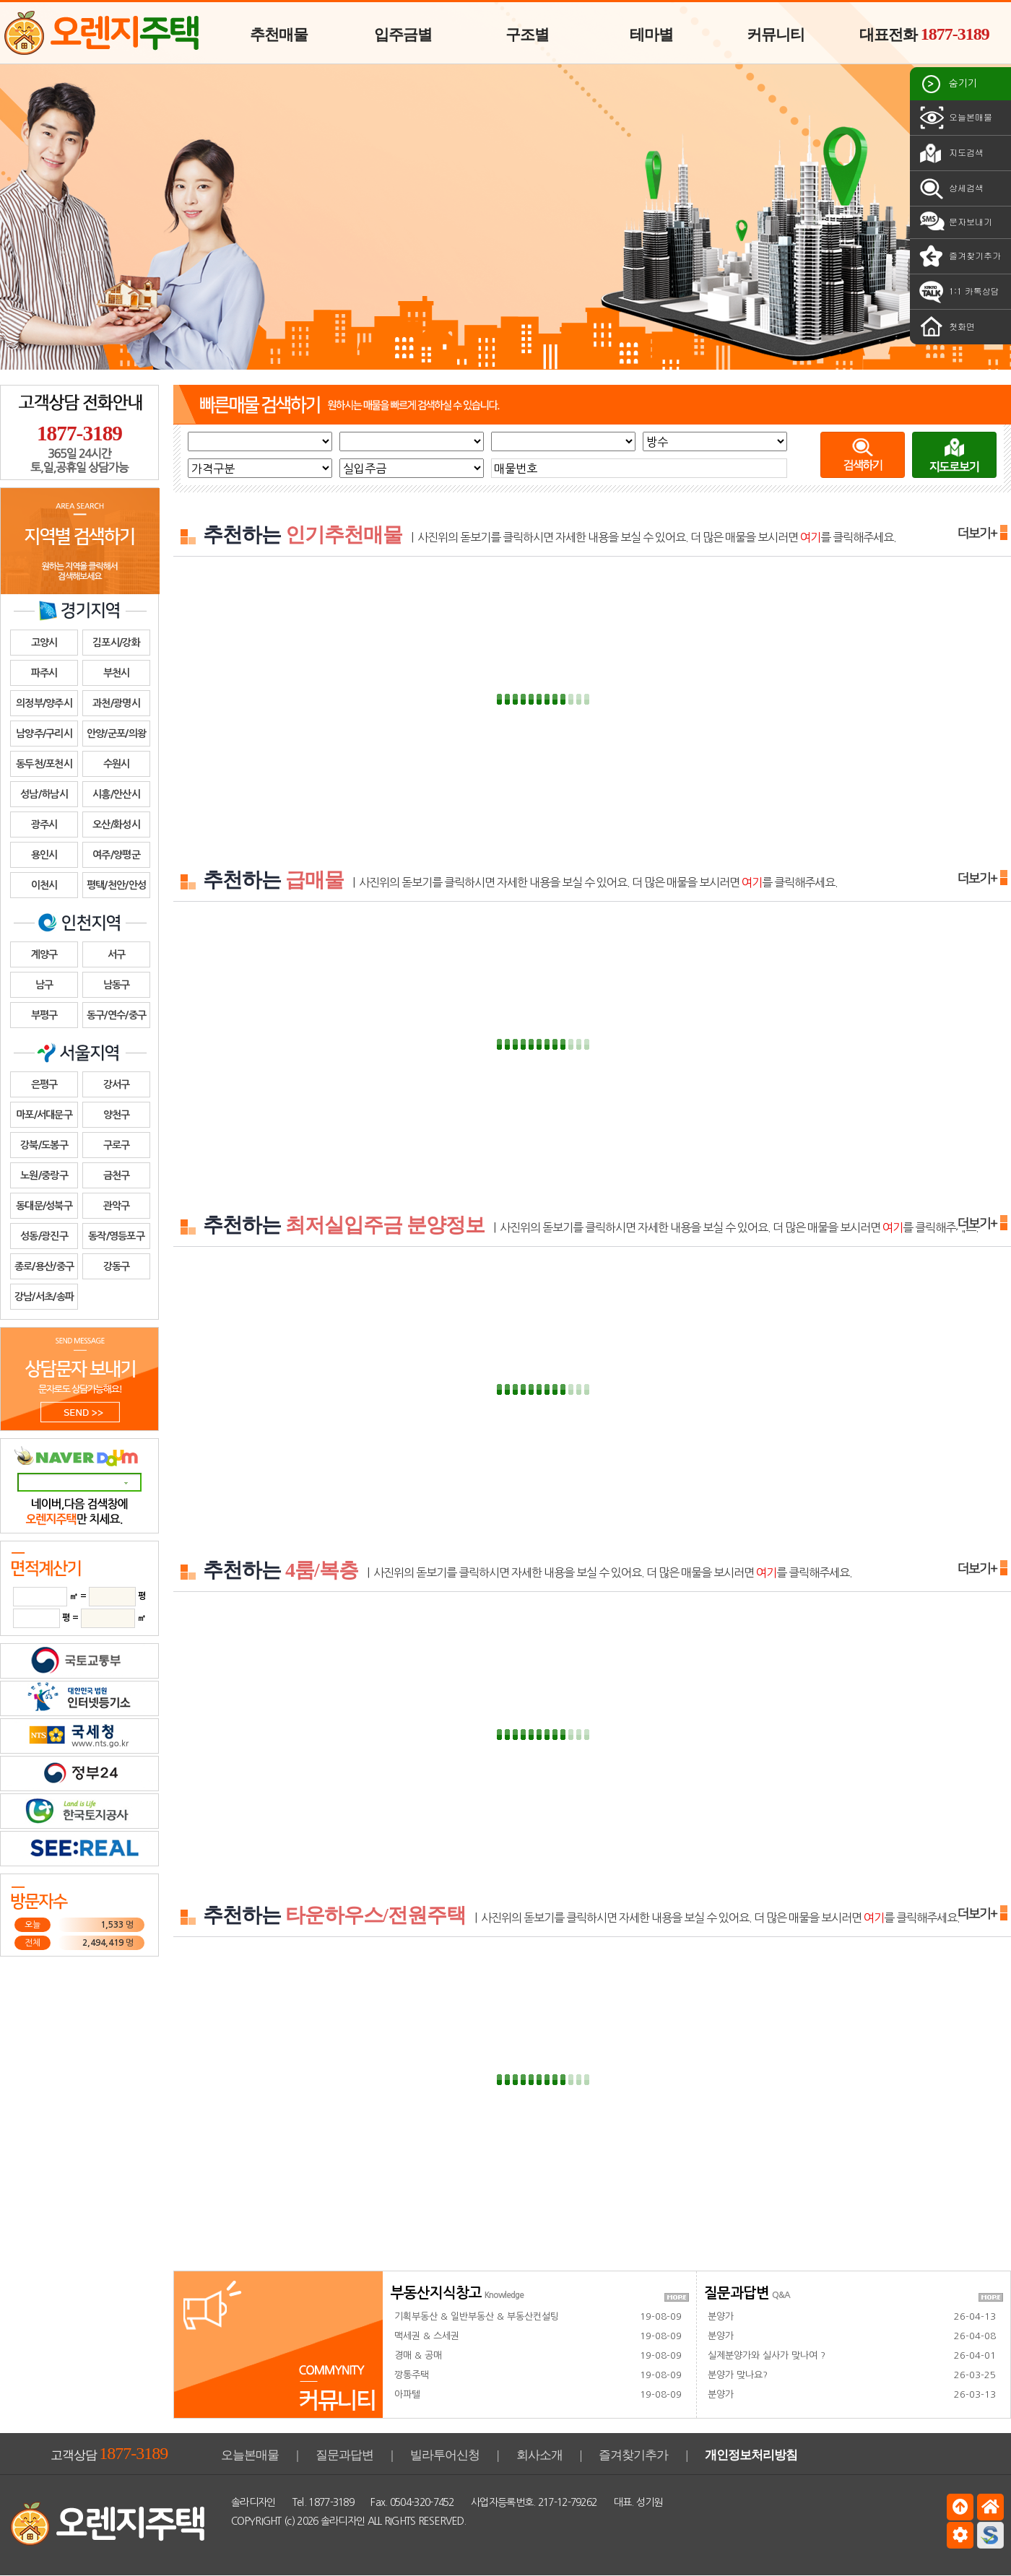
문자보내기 (954, 222)
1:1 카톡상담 (958, 292)
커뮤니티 (775, 34)
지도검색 (950, 153)
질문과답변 (344, 2455)
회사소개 (539, 2455)
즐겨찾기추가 (959, 256)
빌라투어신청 (445, 2455)
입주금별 (403, 34)
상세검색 (950, 188)
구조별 (527, 34)
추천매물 (279, 34)
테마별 (651, 34)
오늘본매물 (954, 118)
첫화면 (946, 327)
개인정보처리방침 (751, 2455)
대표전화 (924, 34)
